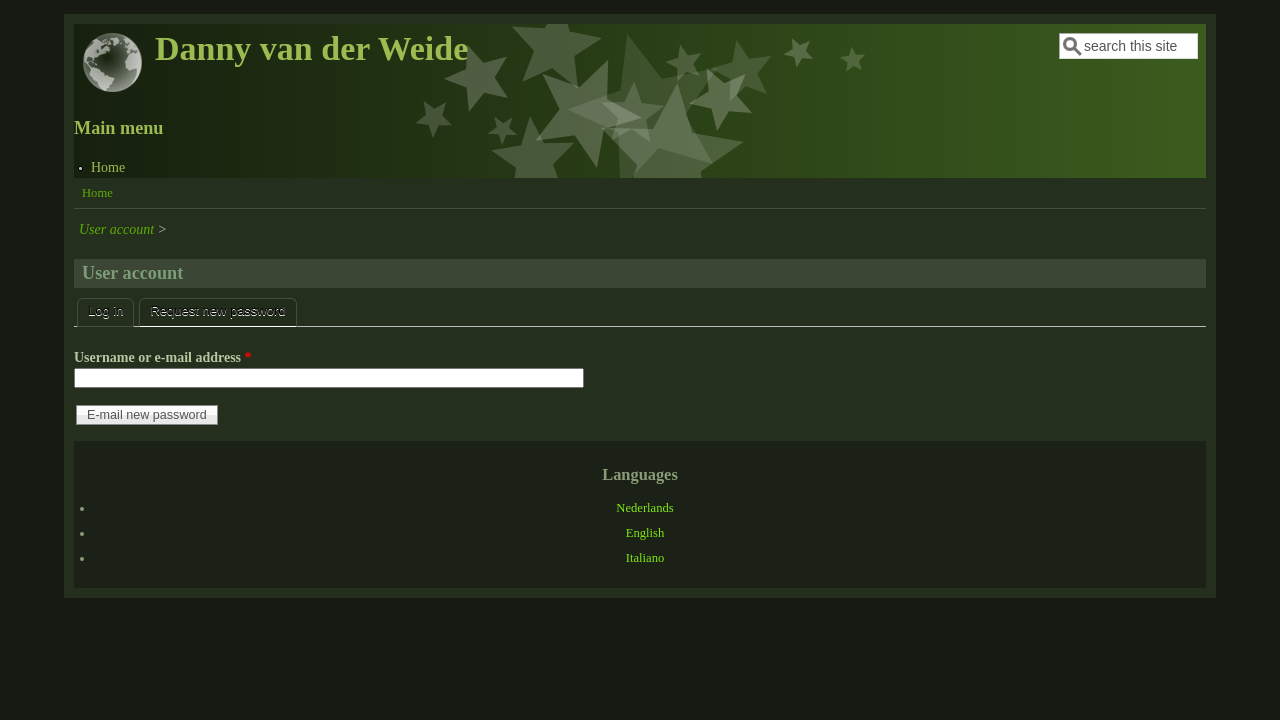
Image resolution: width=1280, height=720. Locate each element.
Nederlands (644, 508)
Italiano (645, 558)
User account (116, 229)
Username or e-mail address (163, 357)
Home (108, 167)
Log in (105, 310)
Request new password (223, 308)
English (645, 533)
